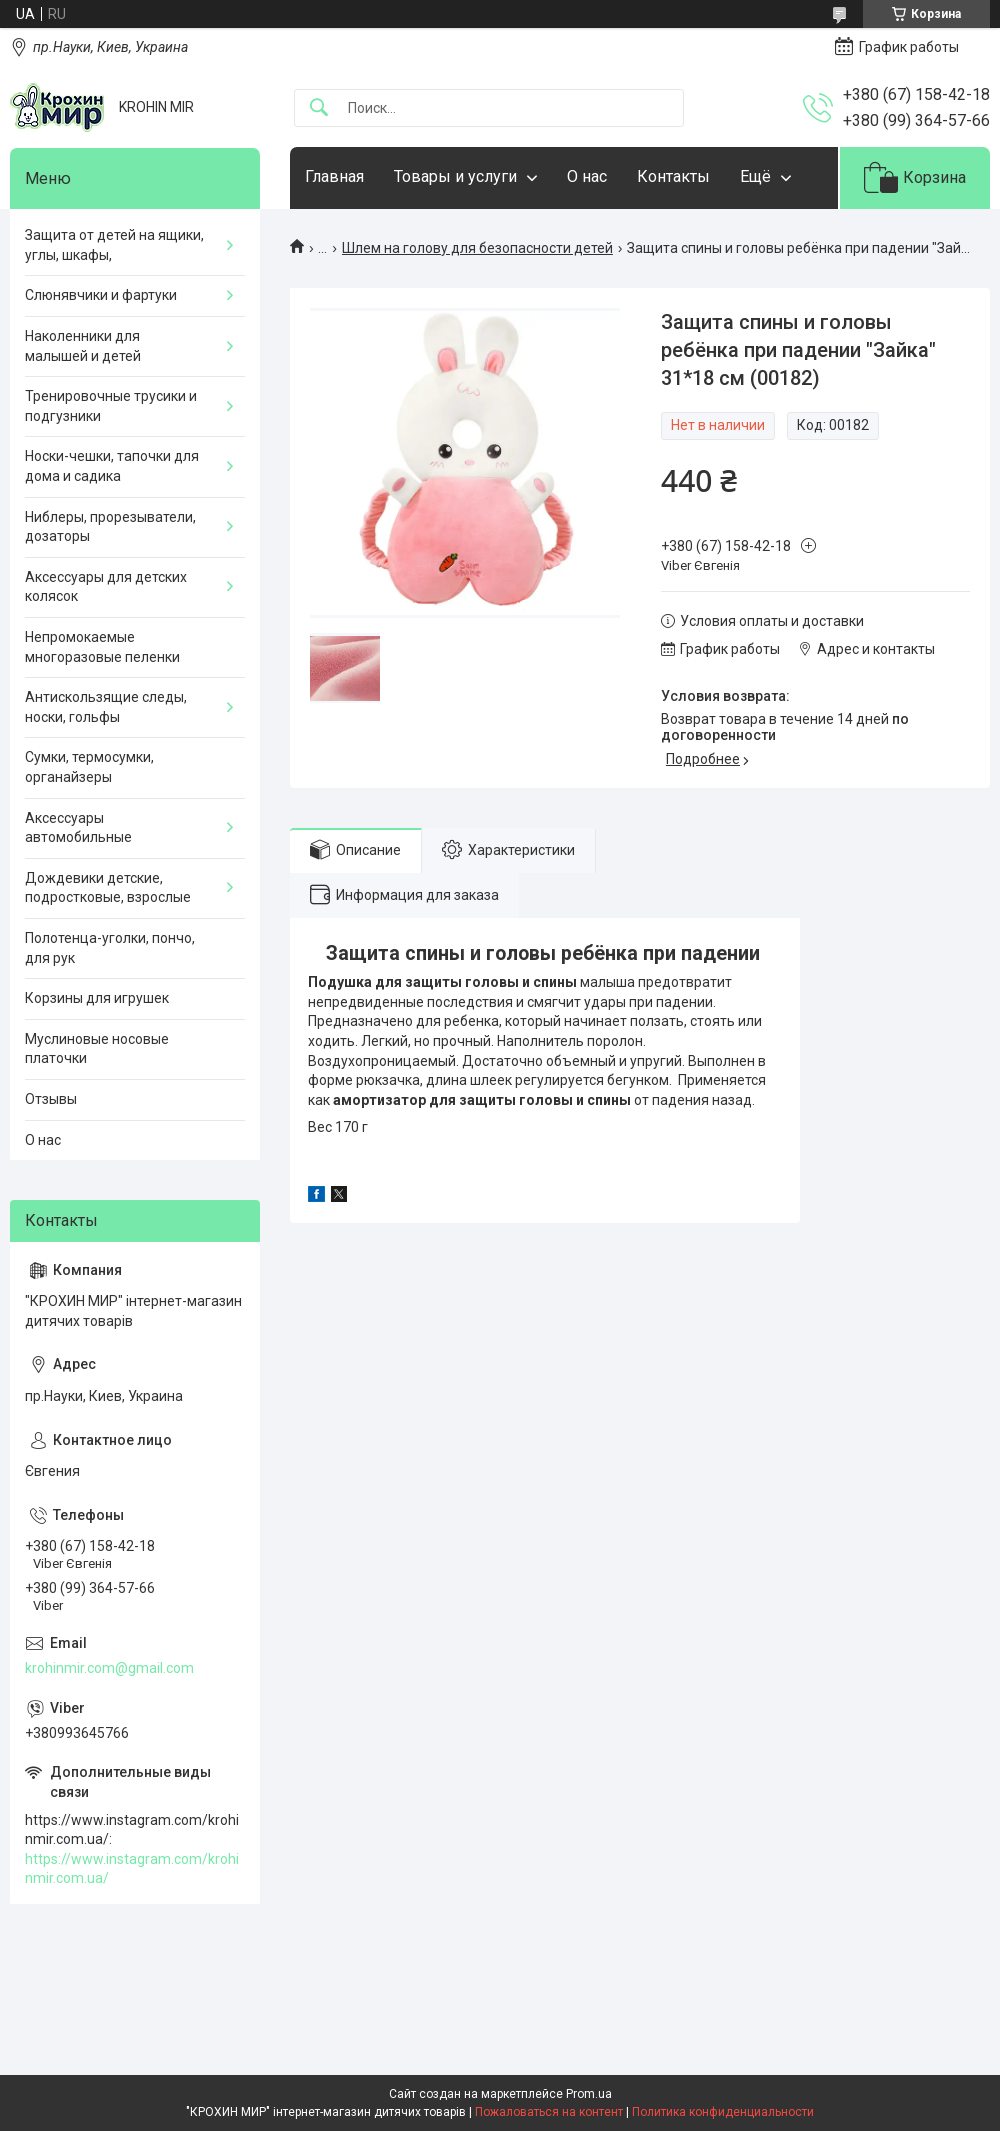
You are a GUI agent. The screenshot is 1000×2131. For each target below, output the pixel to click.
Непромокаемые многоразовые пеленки (102, 647)
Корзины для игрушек (97, 998)
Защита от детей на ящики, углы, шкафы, (114, 245)
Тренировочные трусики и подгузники (111, 406)
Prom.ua (589, 2094)
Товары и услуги (455, 176)
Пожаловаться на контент (549, 2112)
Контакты (673, 176)
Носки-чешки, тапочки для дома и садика (112, 466)
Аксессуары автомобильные (78, 828)
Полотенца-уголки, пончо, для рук (110, 948)
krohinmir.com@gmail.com (109, 1668)
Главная (334, 176)
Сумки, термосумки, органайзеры (89, 767)
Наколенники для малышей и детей (83, 346)
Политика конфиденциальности (723, 2112)
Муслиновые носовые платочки (97, 1049)
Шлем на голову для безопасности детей (477, 248)
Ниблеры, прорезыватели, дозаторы (110, 527)
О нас (587, 176)
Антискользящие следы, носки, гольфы (106, 707)
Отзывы (51, 1099)
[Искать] (319, 108)
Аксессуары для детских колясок (106, 587)
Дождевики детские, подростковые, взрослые (108, 888)
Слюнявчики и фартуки (101, 295)
